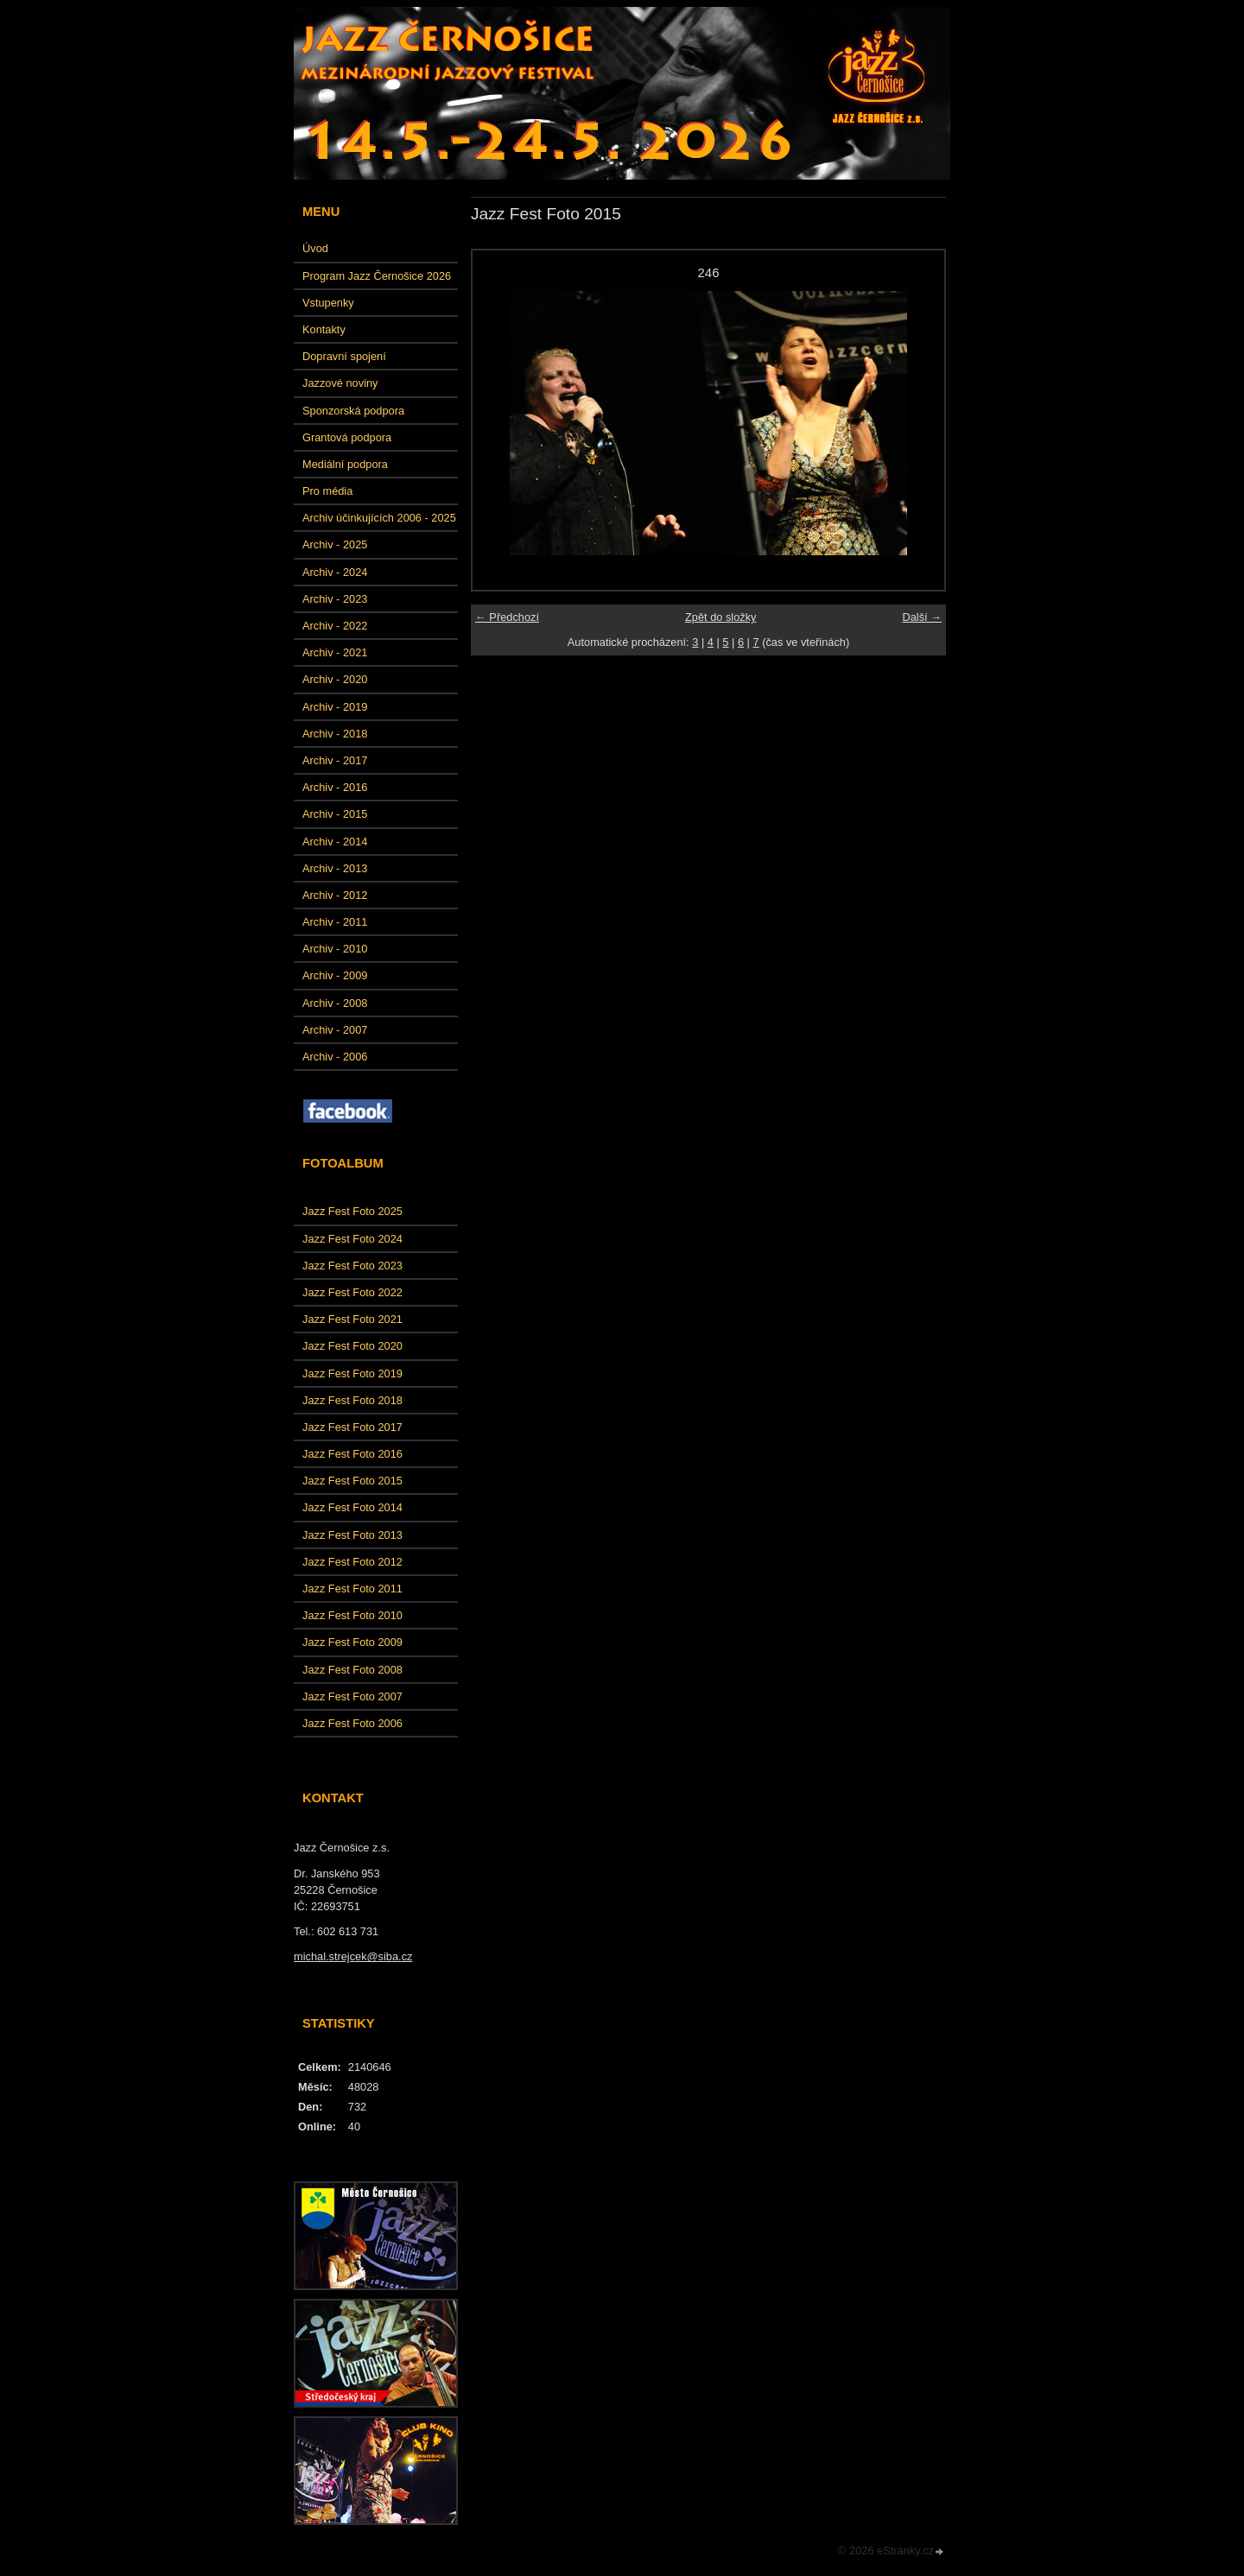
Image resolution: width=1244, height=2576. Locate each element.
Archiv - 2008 (334, 1003)
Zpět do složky (721, 617)
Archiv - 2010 (334, 948)
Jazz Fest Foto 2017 (352, 1427)
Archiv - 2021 (334, 652)
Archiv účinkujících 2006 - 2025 (379, 517)
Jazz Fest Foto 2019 (352, 1373)
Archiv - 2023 (334, 598)
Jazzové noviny (340, 383)
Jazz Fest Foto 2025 (352, 1211)
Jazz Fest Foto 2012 (352, 1561)
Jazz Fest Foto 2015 (352, 1480)
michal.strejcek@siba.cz (353, 1956)
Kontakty (324, 329)
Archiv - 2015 (334, 813)
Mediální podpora (345, 464)
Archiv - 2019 (334, 706)
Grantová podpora (346, 437)
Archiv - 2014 (334, 841)
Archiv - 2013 (334, 868)
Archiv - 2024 (334, 572)
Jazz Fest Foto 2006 (352, 1723)
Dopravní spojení (344, 356)
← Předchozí (507, 617)
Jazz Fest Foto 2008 (352, 1669)
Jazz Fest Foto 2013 (352, 1535)
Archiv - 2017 (334, 760)
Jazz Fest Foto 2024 (352, 1238)
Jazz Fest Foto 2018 (352, 1400)
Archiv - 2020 (334, 679)
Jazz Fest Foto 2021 (352, 1319)
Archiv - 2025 (334, 544)
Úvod (315, 248)
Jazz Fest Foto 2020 (352, 1345)
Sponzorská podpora (353, 410)
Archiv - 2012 (334, 895)
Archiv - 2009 (334, 975)
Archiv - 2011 (334, 921)
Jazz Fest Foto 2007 (352, 1696)
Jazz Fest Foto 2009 (352, 1642)
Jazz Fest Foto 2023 (352, 1265)
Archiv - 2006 (334, 1056)
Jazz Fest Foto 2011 (352, 1588)
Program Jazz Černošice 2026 (376, 275)
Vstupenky (328, 302)
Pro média (327, 490)
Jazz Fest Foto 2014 (352, 1507)
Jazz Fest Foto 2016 (352, 1453)
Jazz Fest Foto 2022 (352, 1292)
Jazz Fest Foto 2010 (352, 1615)
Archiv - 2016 (334, 787)
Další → (922, 617)
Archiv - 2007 (334, 1029)
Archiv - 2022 (334, 625)
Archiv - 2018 (334, 733)
